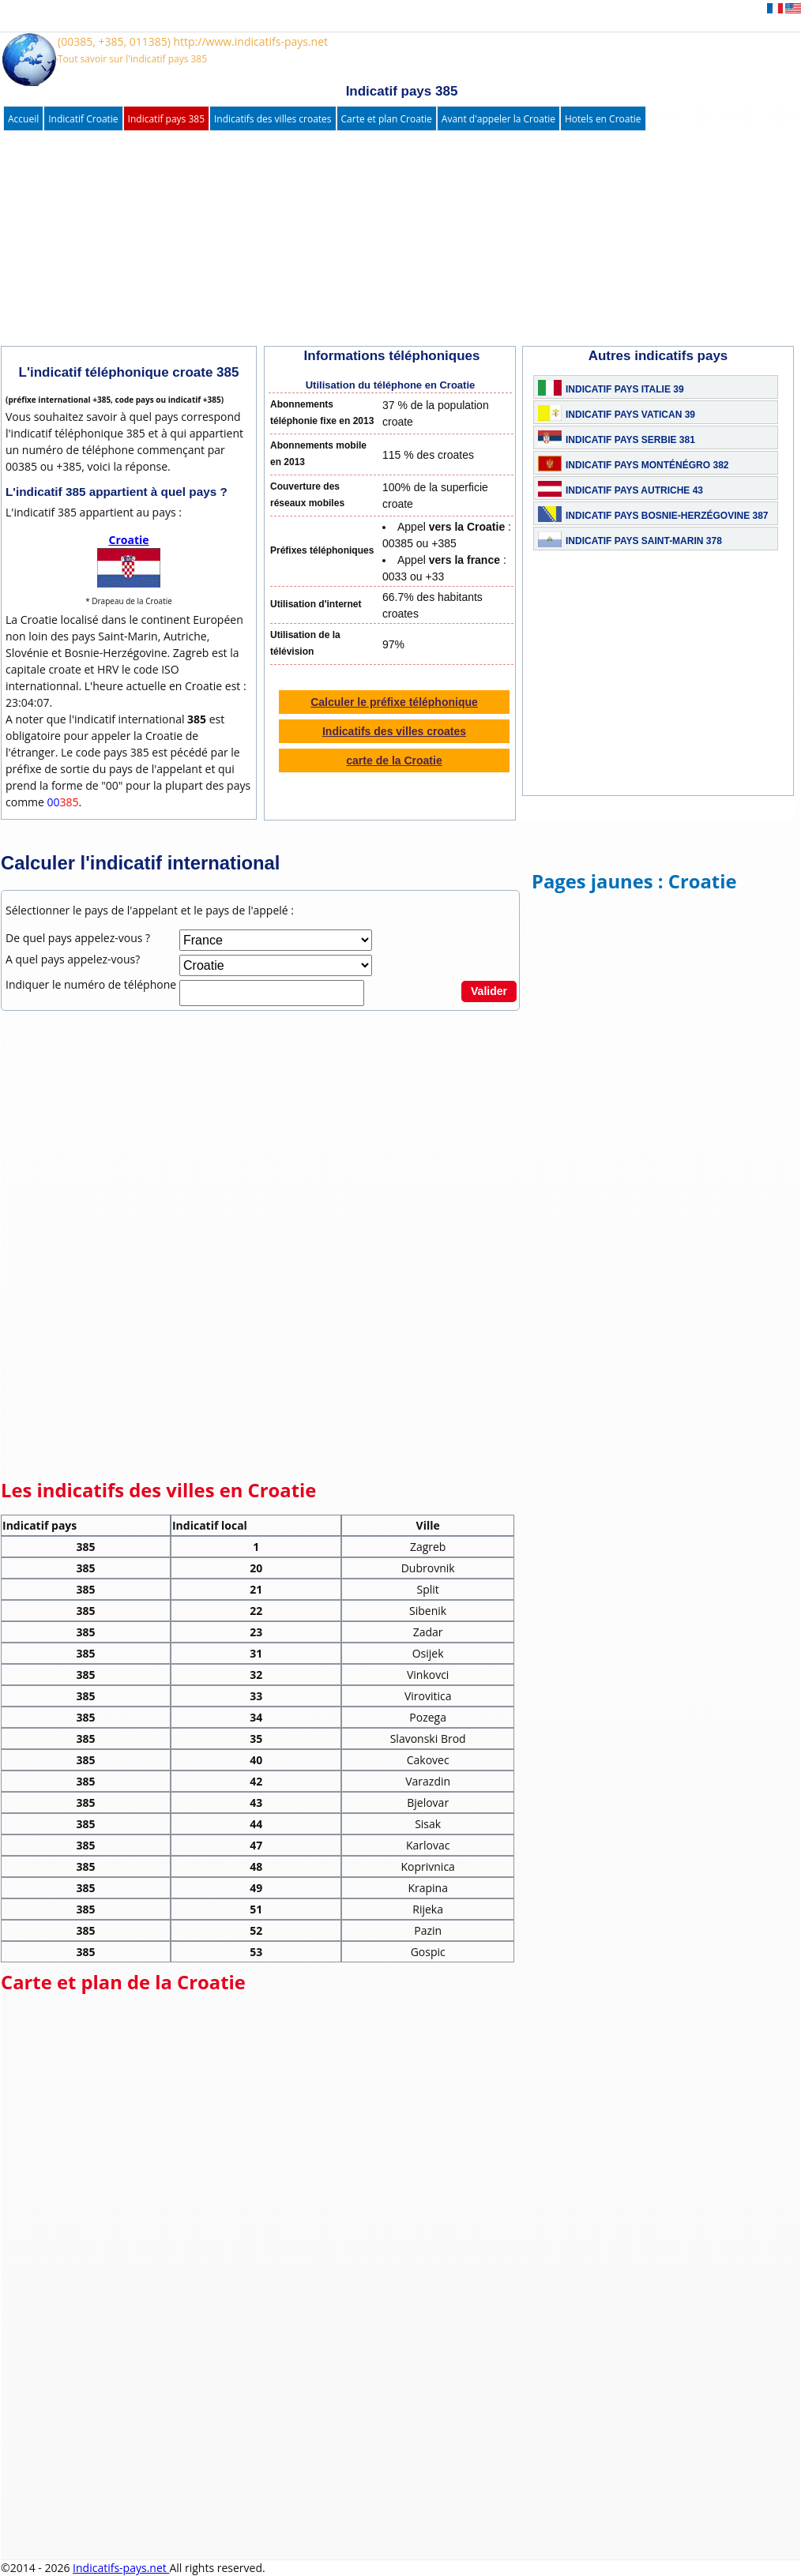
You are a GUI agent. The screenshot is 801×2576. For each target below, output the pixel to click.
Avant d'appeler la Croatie (498, 119)
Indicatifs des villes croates (273, 119)
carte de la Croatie (394, 760)
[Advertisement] (384, 239)
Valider (489, 991)
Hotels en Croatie (603, 119)
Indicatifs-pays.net (121, 2567)
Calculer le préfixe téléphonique (394, 702)
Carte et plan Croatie (386, 119)
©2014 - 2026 (37, 2567)
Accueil (23, 119)
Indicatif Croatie (83, 119)
